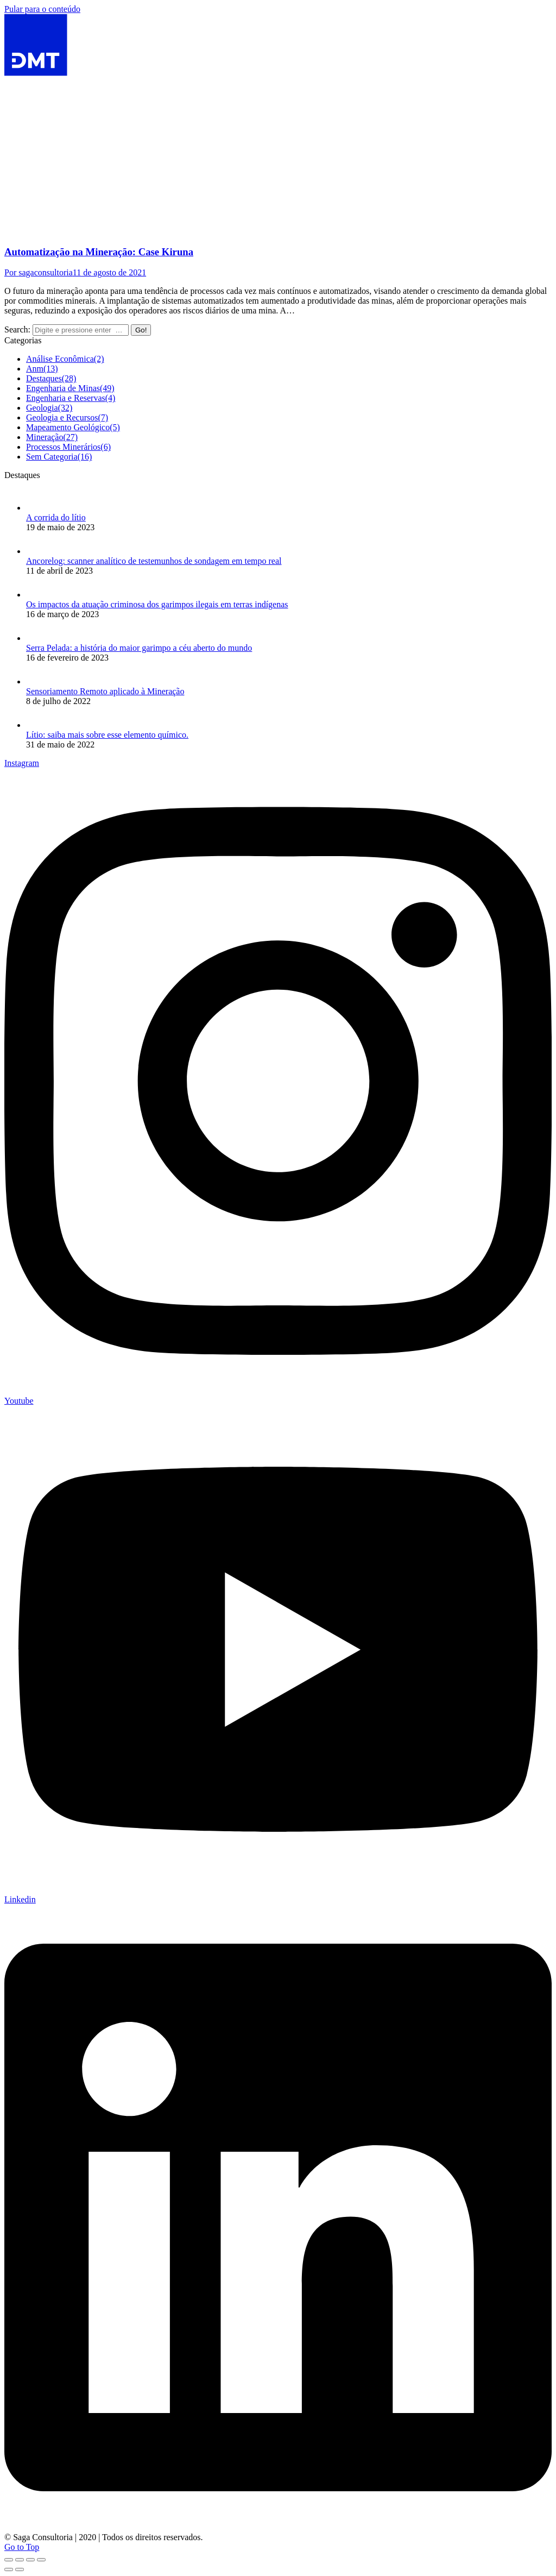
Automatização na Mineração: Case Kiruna (98, 251)
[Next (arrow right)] (19, 2569)
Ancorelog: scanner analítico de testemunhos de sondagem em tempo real (154, 561)
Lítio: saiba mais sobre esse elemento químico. (107, 734)
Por (38, 272)
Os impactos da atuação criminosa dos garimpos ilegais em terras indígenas (157, 604)
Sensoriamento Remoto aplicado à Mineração (105, 691)
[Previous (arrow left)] (8, 2569)
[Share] (19, 2559)
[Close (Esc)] (8, 2559)
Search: (17, 329)
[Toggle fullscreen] (30, 2559)
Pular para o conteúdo (42, 9)
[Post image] (37, 507)
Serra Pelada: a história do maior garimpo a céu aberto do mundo (139, 647)
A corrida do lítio (56, 517)
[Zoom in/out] (41, 2559)
